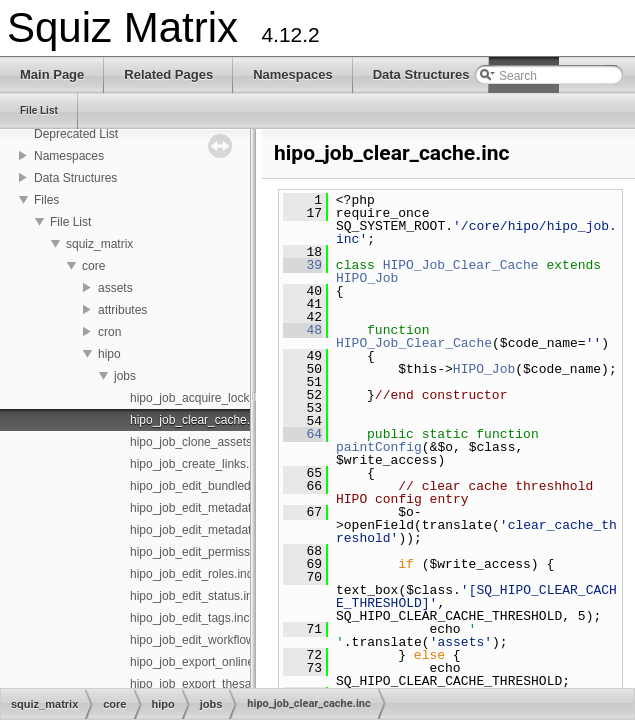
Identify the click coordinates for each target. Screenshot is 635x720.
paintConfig (379, 447)
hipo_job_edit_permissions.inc (210, 552)
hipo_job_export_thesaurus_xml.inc (224, 684)
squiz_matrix (99, 244)
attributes (122, 310)
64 (302, 434)
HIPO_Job (367, 278)
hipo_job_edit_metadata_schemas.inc (230, 530)
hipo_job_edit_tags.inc (189, 618)
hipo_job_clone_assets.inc (200, 442)
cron (109, 332)
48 (302, 330)
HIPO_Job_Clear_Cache (461, 265)
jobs (125, 376)
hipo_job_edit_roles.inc (191, 574)
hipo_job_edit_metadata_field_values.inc (238, 508)
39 (302, 265)
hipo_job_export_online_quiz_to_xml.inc (236, 662)
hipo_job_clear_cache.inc (197, 420)
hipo (109, 354)
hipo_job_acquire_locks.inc (202, 398)
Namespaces (69, 156)
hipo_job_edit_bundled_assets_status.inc (240, 486)
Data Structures (75, 178)
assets (115, 288)
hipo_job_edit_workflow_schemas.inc (229, 640)
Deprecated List (76, 134)
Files (46, 200)
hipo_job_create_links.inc (197, 464)
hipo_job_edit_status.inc (194, 596)
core (93, 266)
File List (70, 222)
